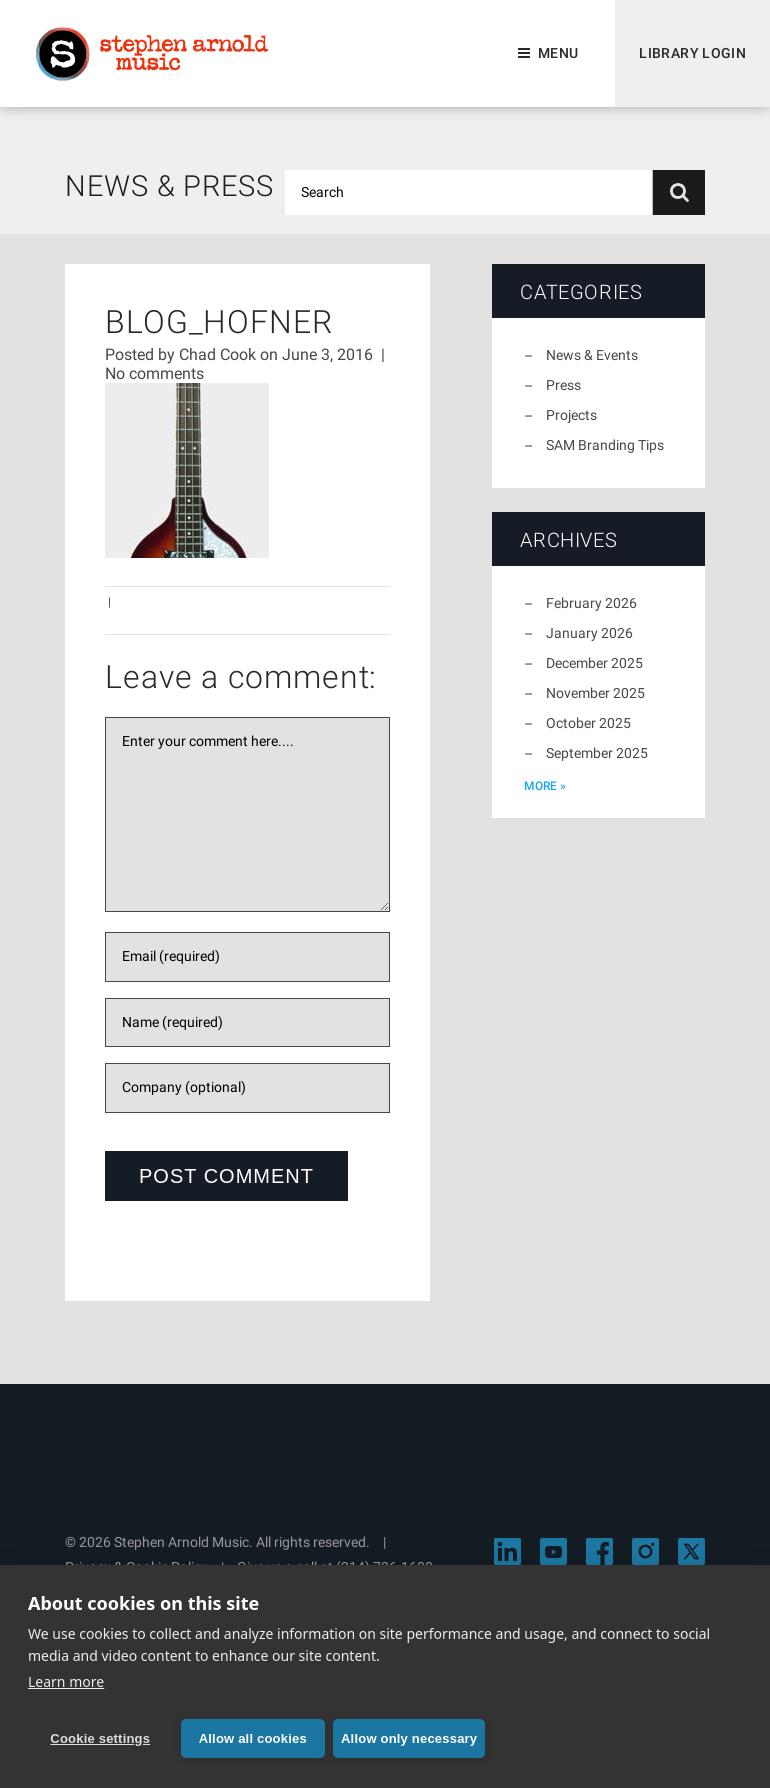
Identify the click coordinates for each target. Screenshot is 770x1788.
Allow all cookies (253, 1738)
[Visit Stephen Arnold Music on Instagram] (645, 1551)
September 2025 (597, 753)
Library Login (692, 53)
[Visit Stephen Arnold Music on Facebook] (599, 1551)
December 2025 (594, 663)
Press (563, 385)
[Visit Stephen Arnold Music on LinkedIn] (507, 1551)
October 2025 (588, 723)
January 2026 (589, 633)
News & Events (592, 355)
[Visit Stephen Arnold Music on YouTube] (553, 1551)
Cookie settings (100, 1738)
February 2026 (591, 603)
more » (545, 786)
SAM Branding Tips (605, 445)
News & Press (169, 186)
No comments (154, 373)
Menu (558, 53)
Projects (571, 415)
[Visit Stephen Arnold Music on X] (691, 1551)
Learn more (66, 1681)
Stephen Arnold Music (152, 54)
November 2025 (595, 693)
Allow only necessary (409, 1738)
